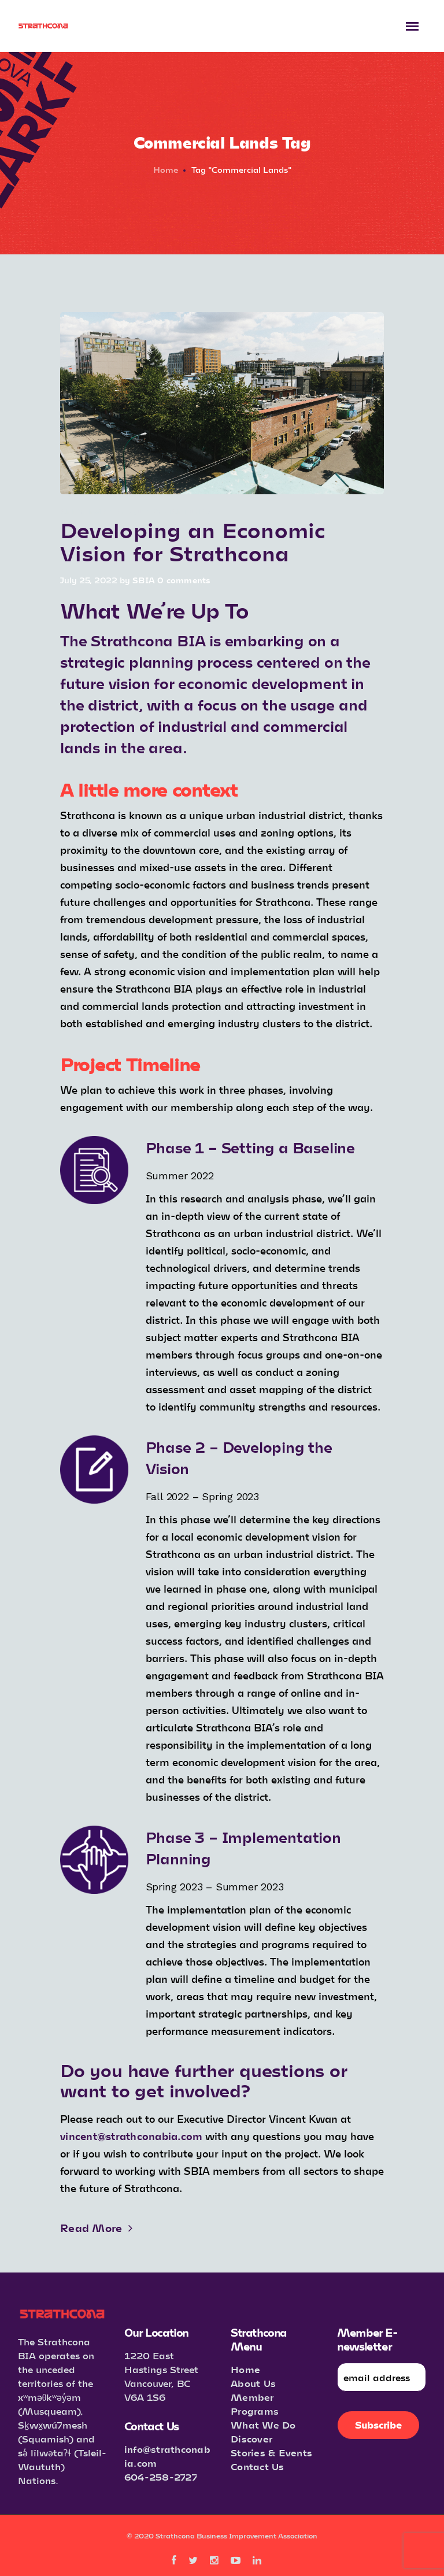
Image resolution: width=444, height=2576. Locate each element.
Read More (96, 2228)
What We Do (263, 2424)
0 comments (183, 580)
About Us (253, 2383)
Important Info (174, 511)
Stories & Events (271, 2452)
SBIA (143, 580)
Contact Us (257, 2466)
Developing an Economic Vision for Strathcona (192, 541)
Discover (251, 2438)
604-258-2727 (160, 2476)
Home (166, 170)
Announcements (97, 511)
